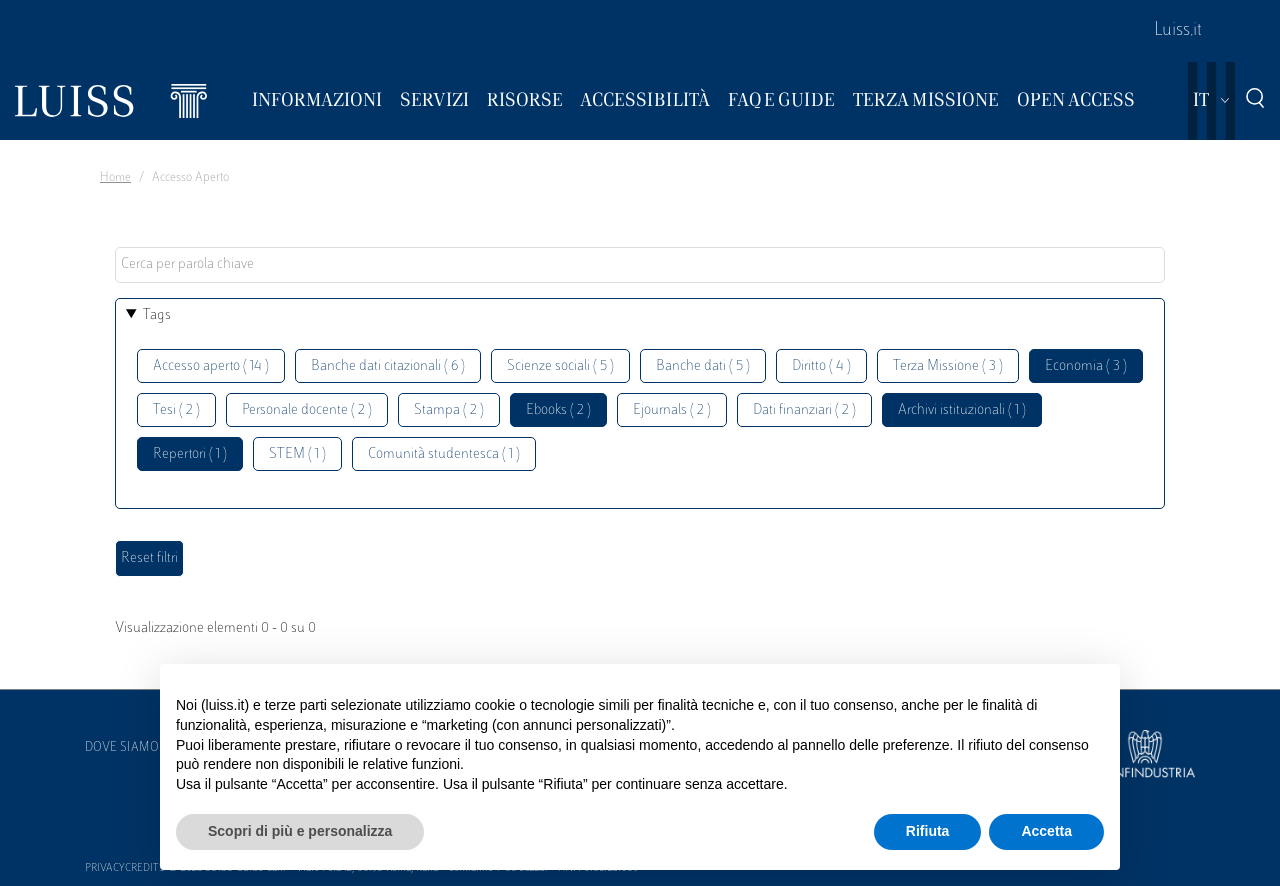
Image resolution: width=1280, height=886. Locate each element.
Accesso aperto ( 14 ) (211, 366)
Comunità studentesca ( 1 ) (444, 454)
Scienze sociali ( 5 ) (560, 366)
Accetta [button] (1046, 831)
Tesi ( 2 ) (176, 410)
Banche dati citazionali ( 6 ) (388, 366)
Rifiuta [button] (928, 831)
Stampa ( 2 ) (449, 410)
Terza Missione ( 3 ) (948, 366)
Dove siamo (122, 748)
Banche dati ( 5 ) (703, 366)
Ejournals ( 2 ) (672, 410)
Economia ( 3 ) (1086, 366)
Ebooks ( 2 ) (558, 410)
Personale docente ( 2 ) (307, 410)
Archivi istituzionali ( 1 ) (962, 410)
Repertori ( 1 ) (190, 454)
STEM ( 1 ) (297, 454)
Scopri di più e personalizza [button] (300, 831)
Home (115, 178)
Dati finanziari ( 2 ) (804, 410)
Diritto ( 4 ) (821, 366)
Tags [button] (157, 315)
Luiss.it (1178, 31)
